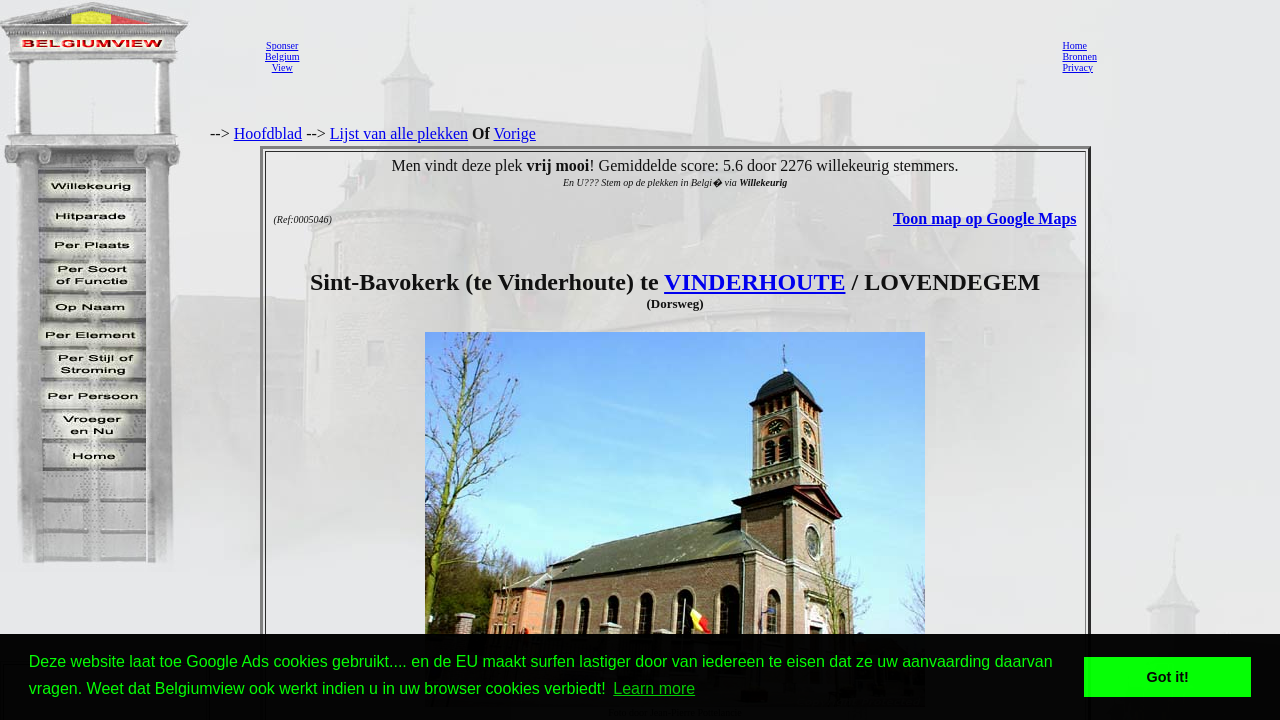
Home (1074, 45)
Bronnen (1079, 56)
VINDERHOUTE (754, 282)
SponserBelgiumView (282, 56)
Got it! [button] (1168, 677)
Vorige (515, 133)
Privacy (1077, 67)
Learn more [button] (654, 688)
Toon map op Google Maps (984, 218)
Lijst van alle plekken (399, 133)
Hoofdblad (268, 133)
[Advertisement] (675, 56)
